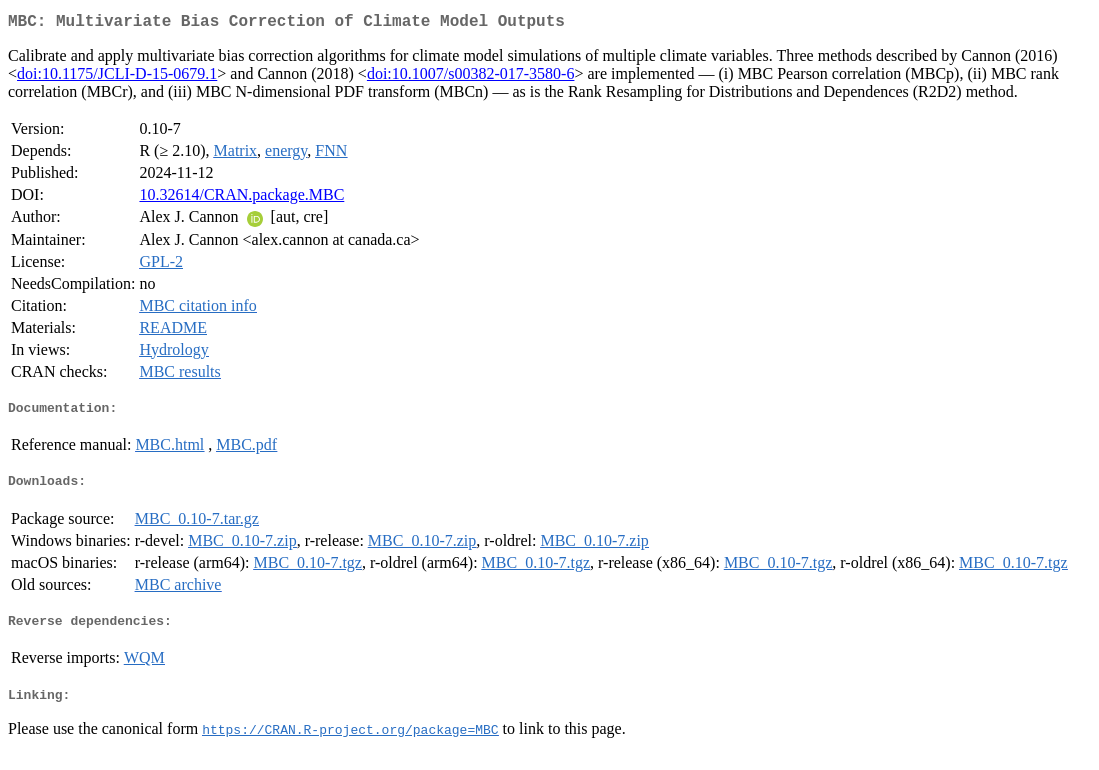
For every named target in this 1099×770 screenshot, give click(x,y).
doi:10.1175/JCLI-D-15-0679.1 (117, 77)
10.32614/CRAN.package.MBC (241, 198)
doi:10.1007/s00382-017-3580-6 (471, 77)
